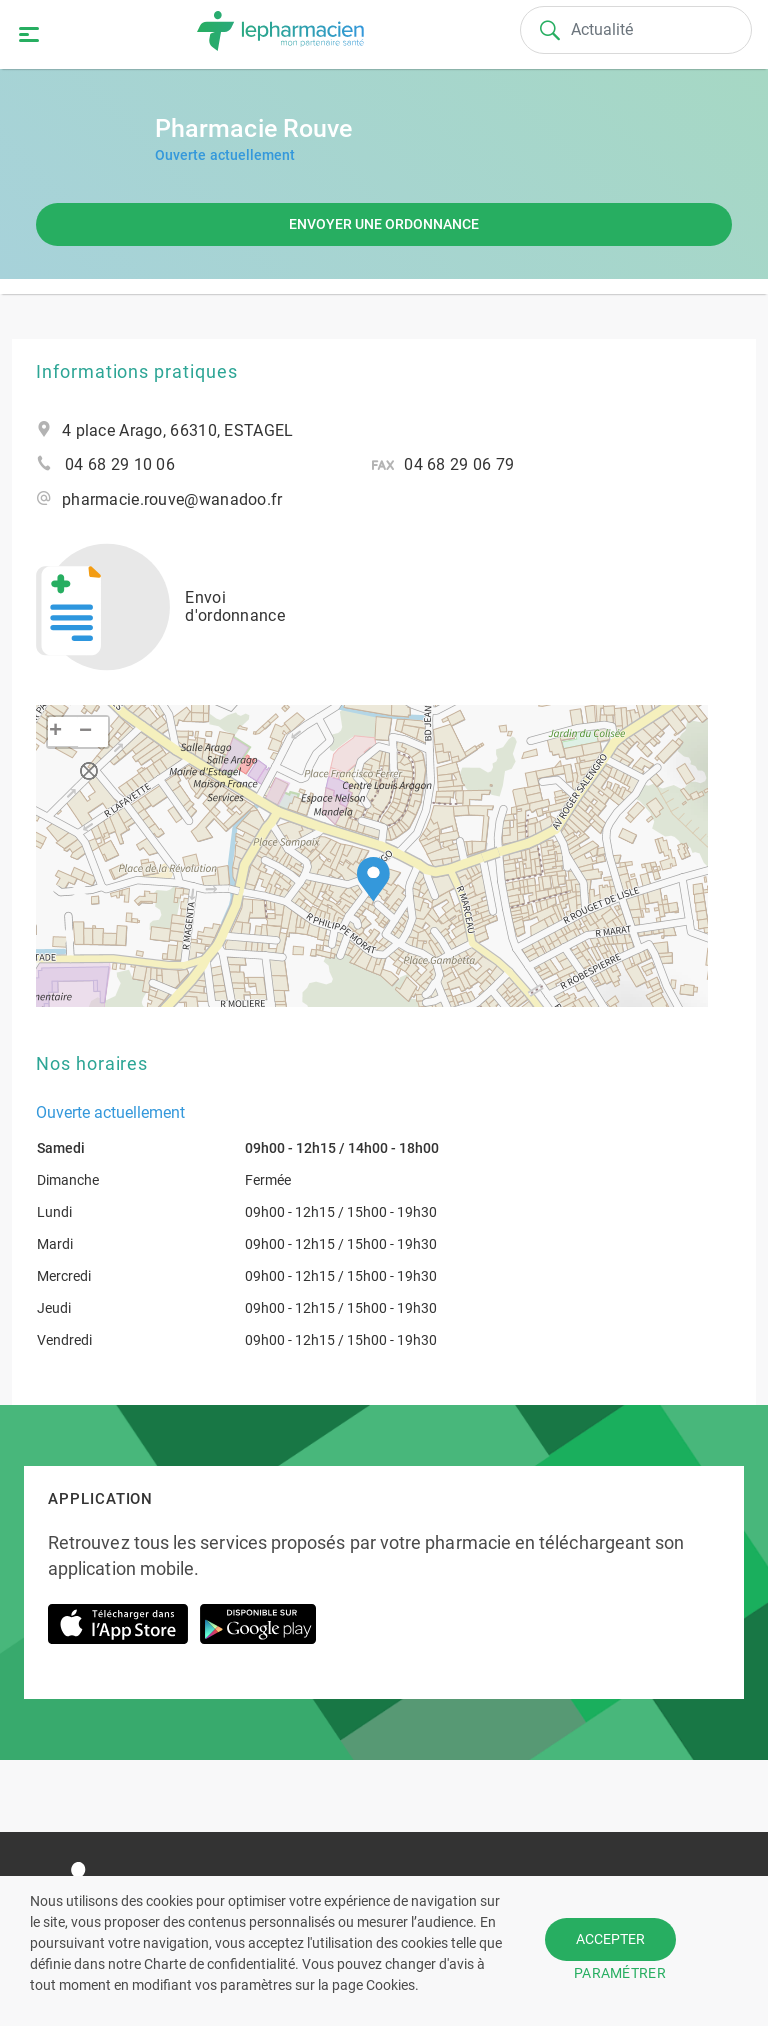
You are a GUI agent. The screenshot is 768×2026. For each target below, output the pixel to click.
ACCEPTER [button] (610, 1939)
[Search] (636, 30)
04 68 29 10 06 (120, 465)
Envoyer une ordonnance (384, 224)
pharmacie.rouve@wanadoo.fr (172, 500)
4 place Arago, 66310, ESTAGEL (177, 431)
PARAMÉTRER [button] (620, 1973)
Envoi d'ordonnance (160, 607)
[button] (373, 879)
